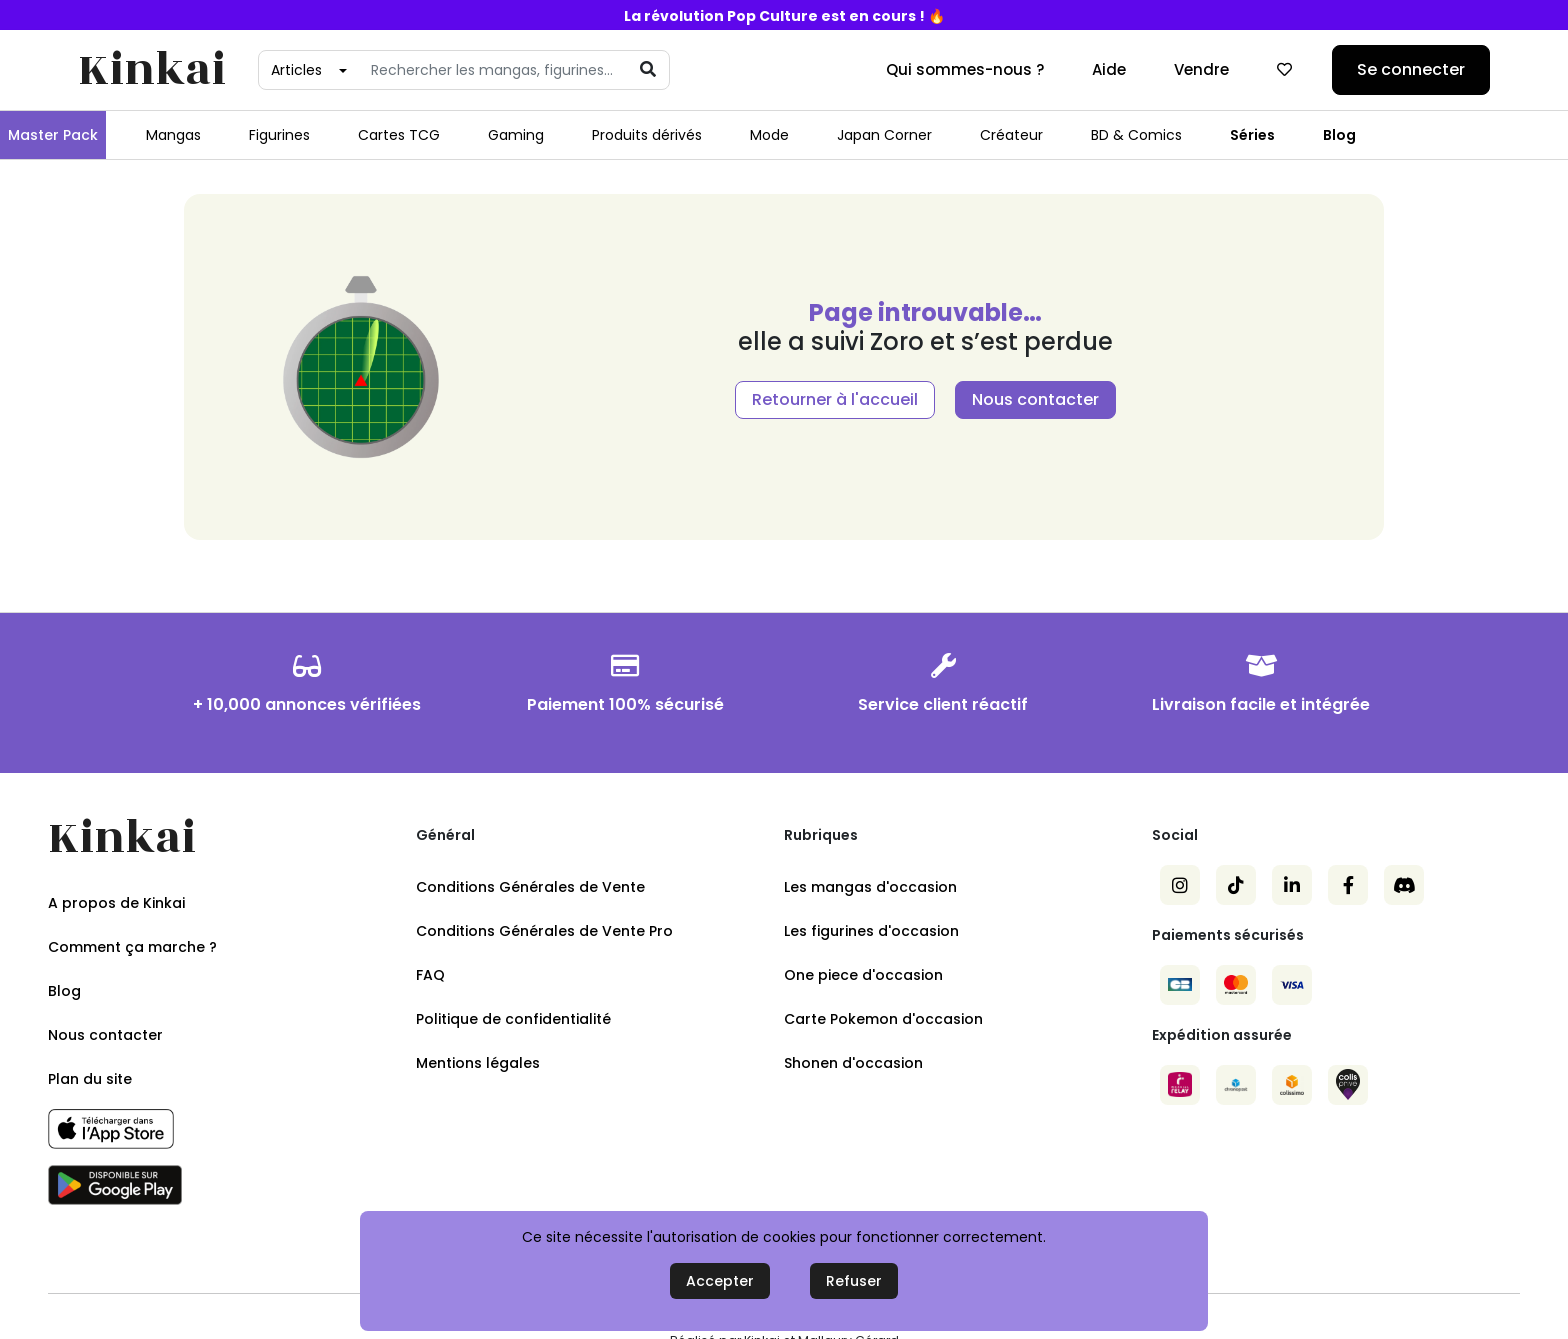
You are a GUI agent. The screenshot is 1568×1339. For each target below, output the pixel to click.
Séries (1252, 135)
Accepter (720, 1281)
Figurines (279, 135)
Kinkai (152, 70)
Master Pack (53, 135)
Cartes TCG (399, 135)
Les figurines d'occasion (871, 931)
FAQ (430, 975)
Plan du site (90, 1079)
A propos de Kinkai (116, 903)
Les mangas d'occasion (870, 887)
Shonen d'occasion (853, 1063)
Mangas (173, 135)
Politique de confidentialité (513, 1019)
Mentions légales (478, 1063)
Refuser (854, 1281)
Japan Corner (884, 135)
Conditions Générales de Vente (530, 887)
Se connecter (1411, 69)
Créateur (1011, 135)
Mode (769, 135)
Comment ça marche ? (132, 947)
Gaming (516, 135)
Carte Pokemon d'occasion (883, 1019)
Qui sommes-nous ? (965, 69)
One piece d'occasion (863, 975)
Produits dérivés (647, 135)
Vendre (1201, 69)
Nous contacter (1035, 399)
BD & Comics (1136, 135)
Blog (1339, 135)
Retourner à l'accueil (835, 399)
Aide (1109, 69)
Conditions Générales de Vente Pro (544, 931)
